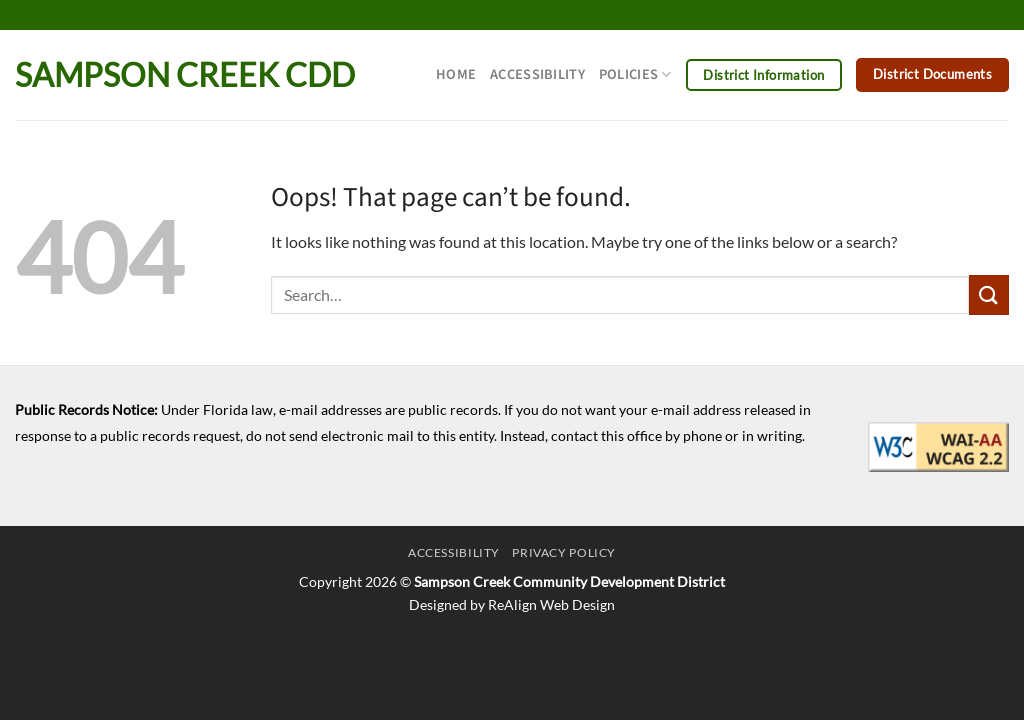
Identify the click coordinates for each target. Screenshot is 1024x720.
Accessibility (537, 74)
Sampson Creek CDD (185, 75)
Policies (635, 74)
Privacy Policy (564, 552)
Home (456, 74)
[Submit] (989, 294)
